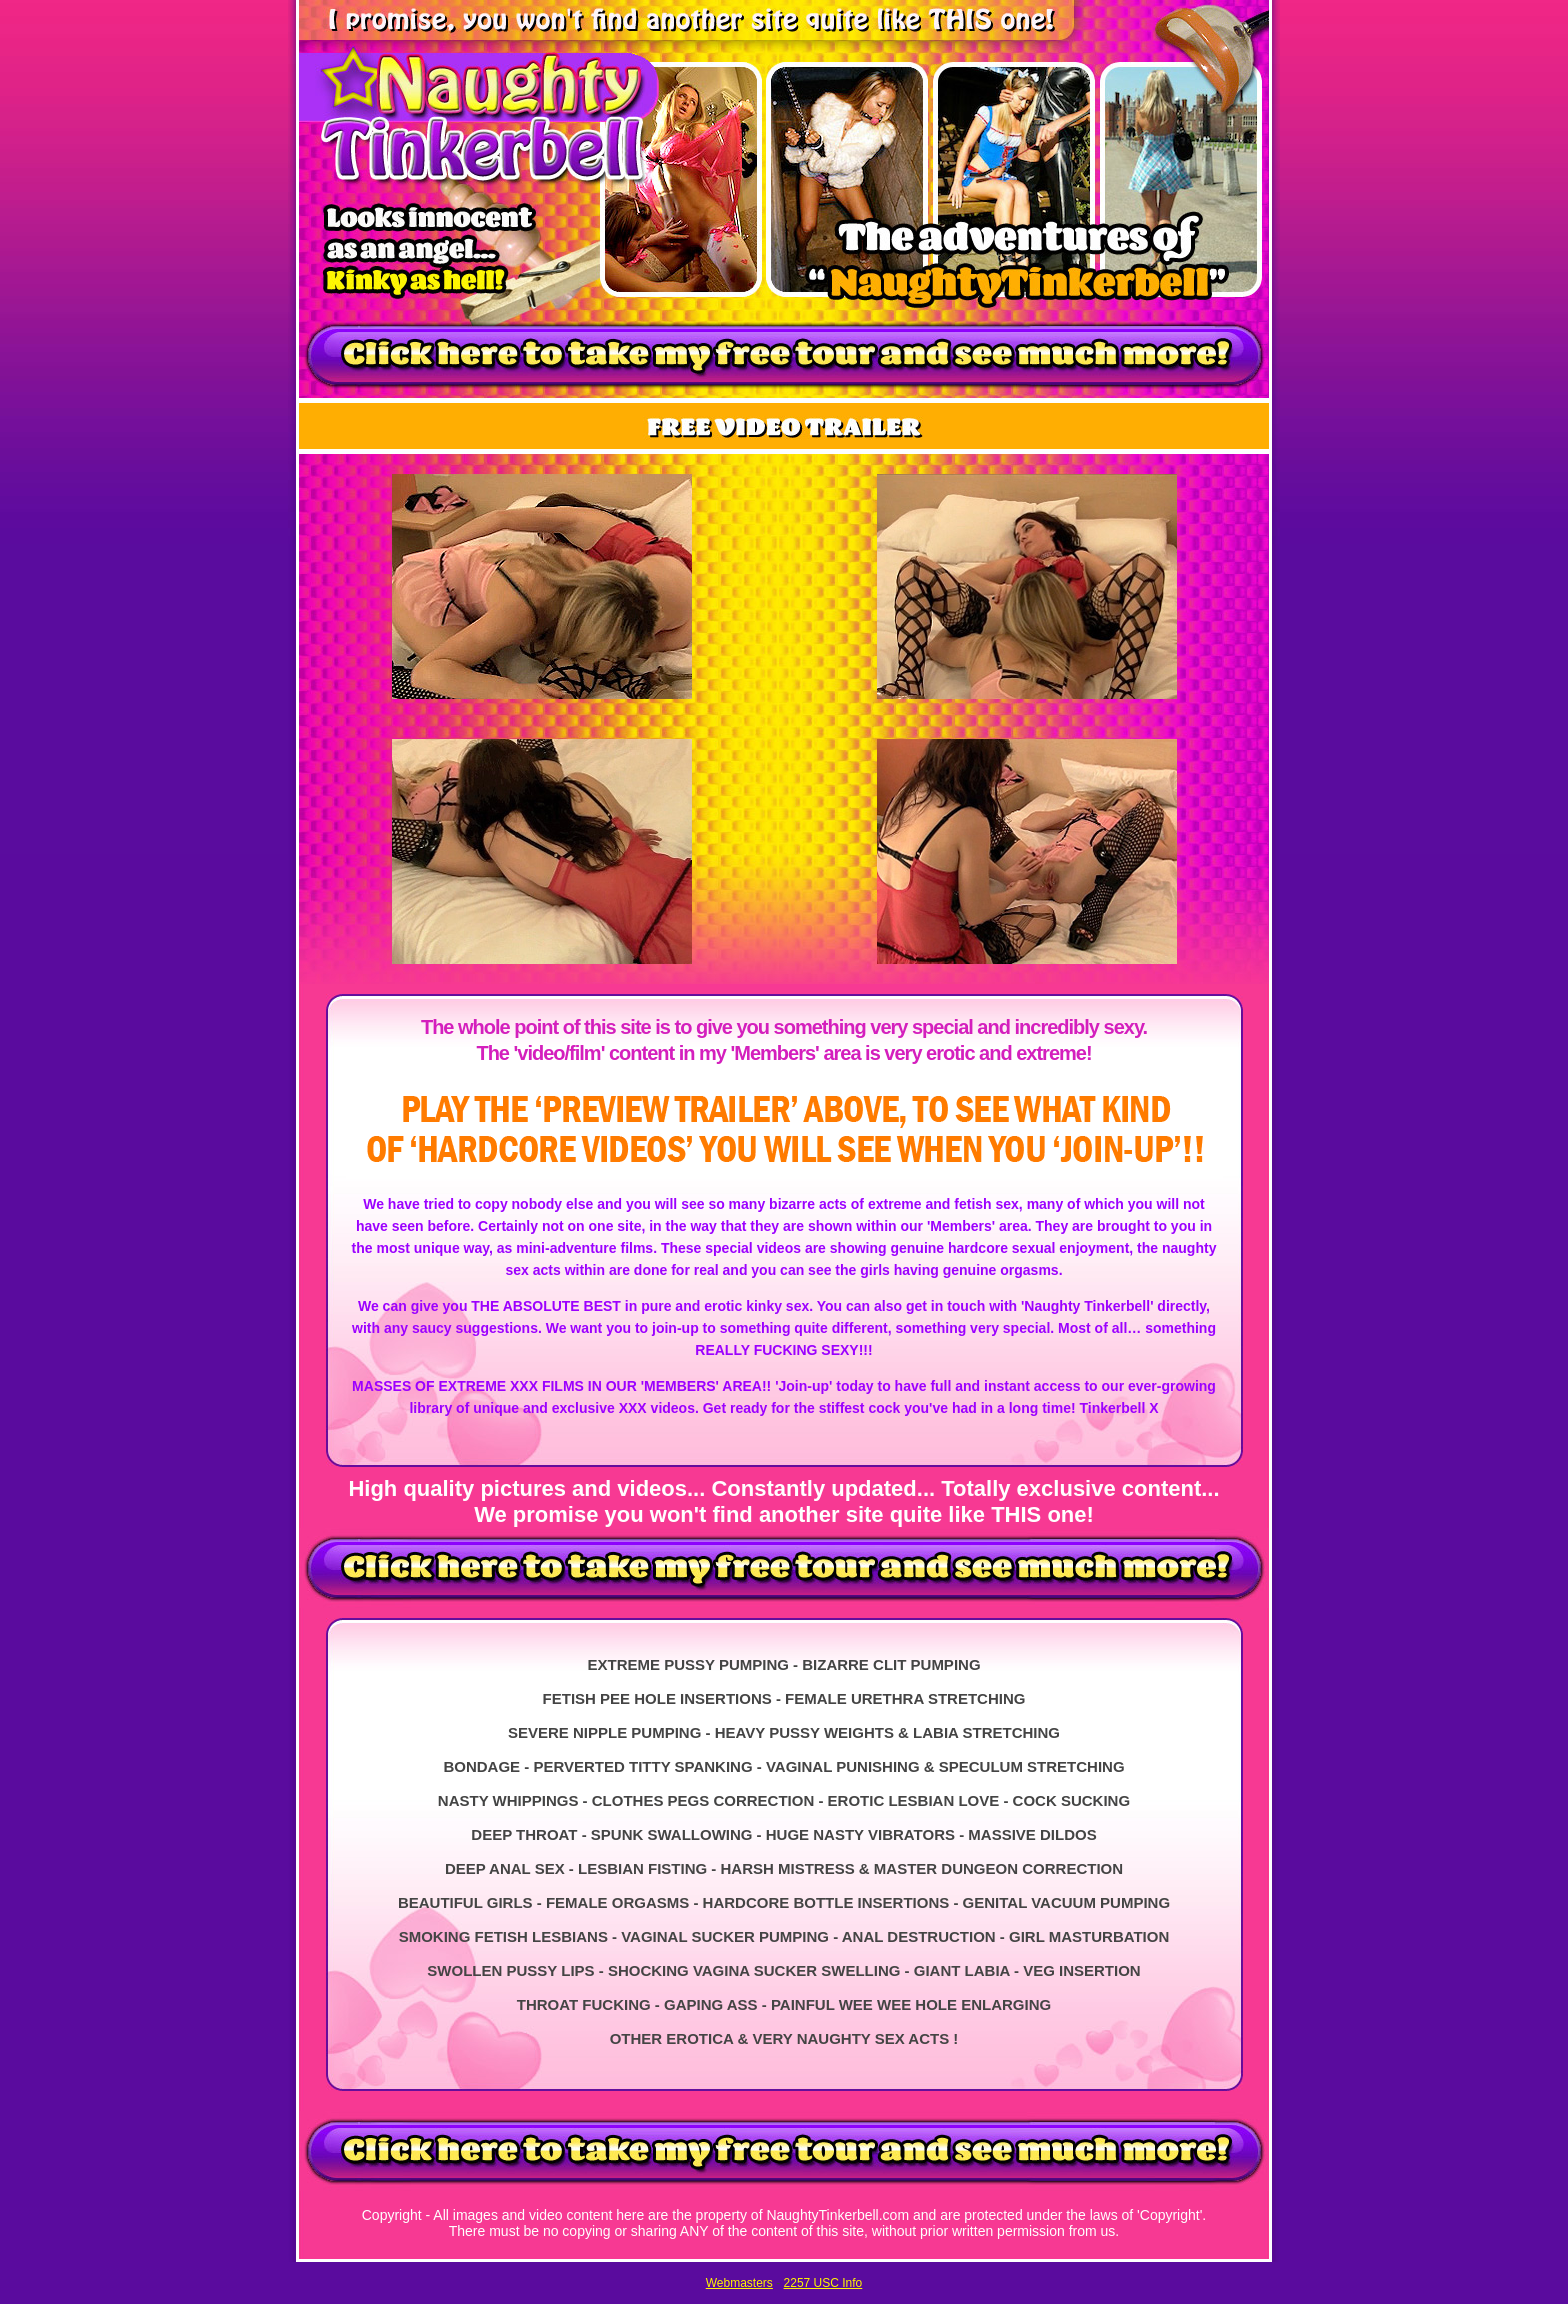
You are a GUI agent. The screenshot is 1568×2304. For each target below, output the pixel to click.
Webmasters (739, 2283)
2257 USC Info (823, 2283)
